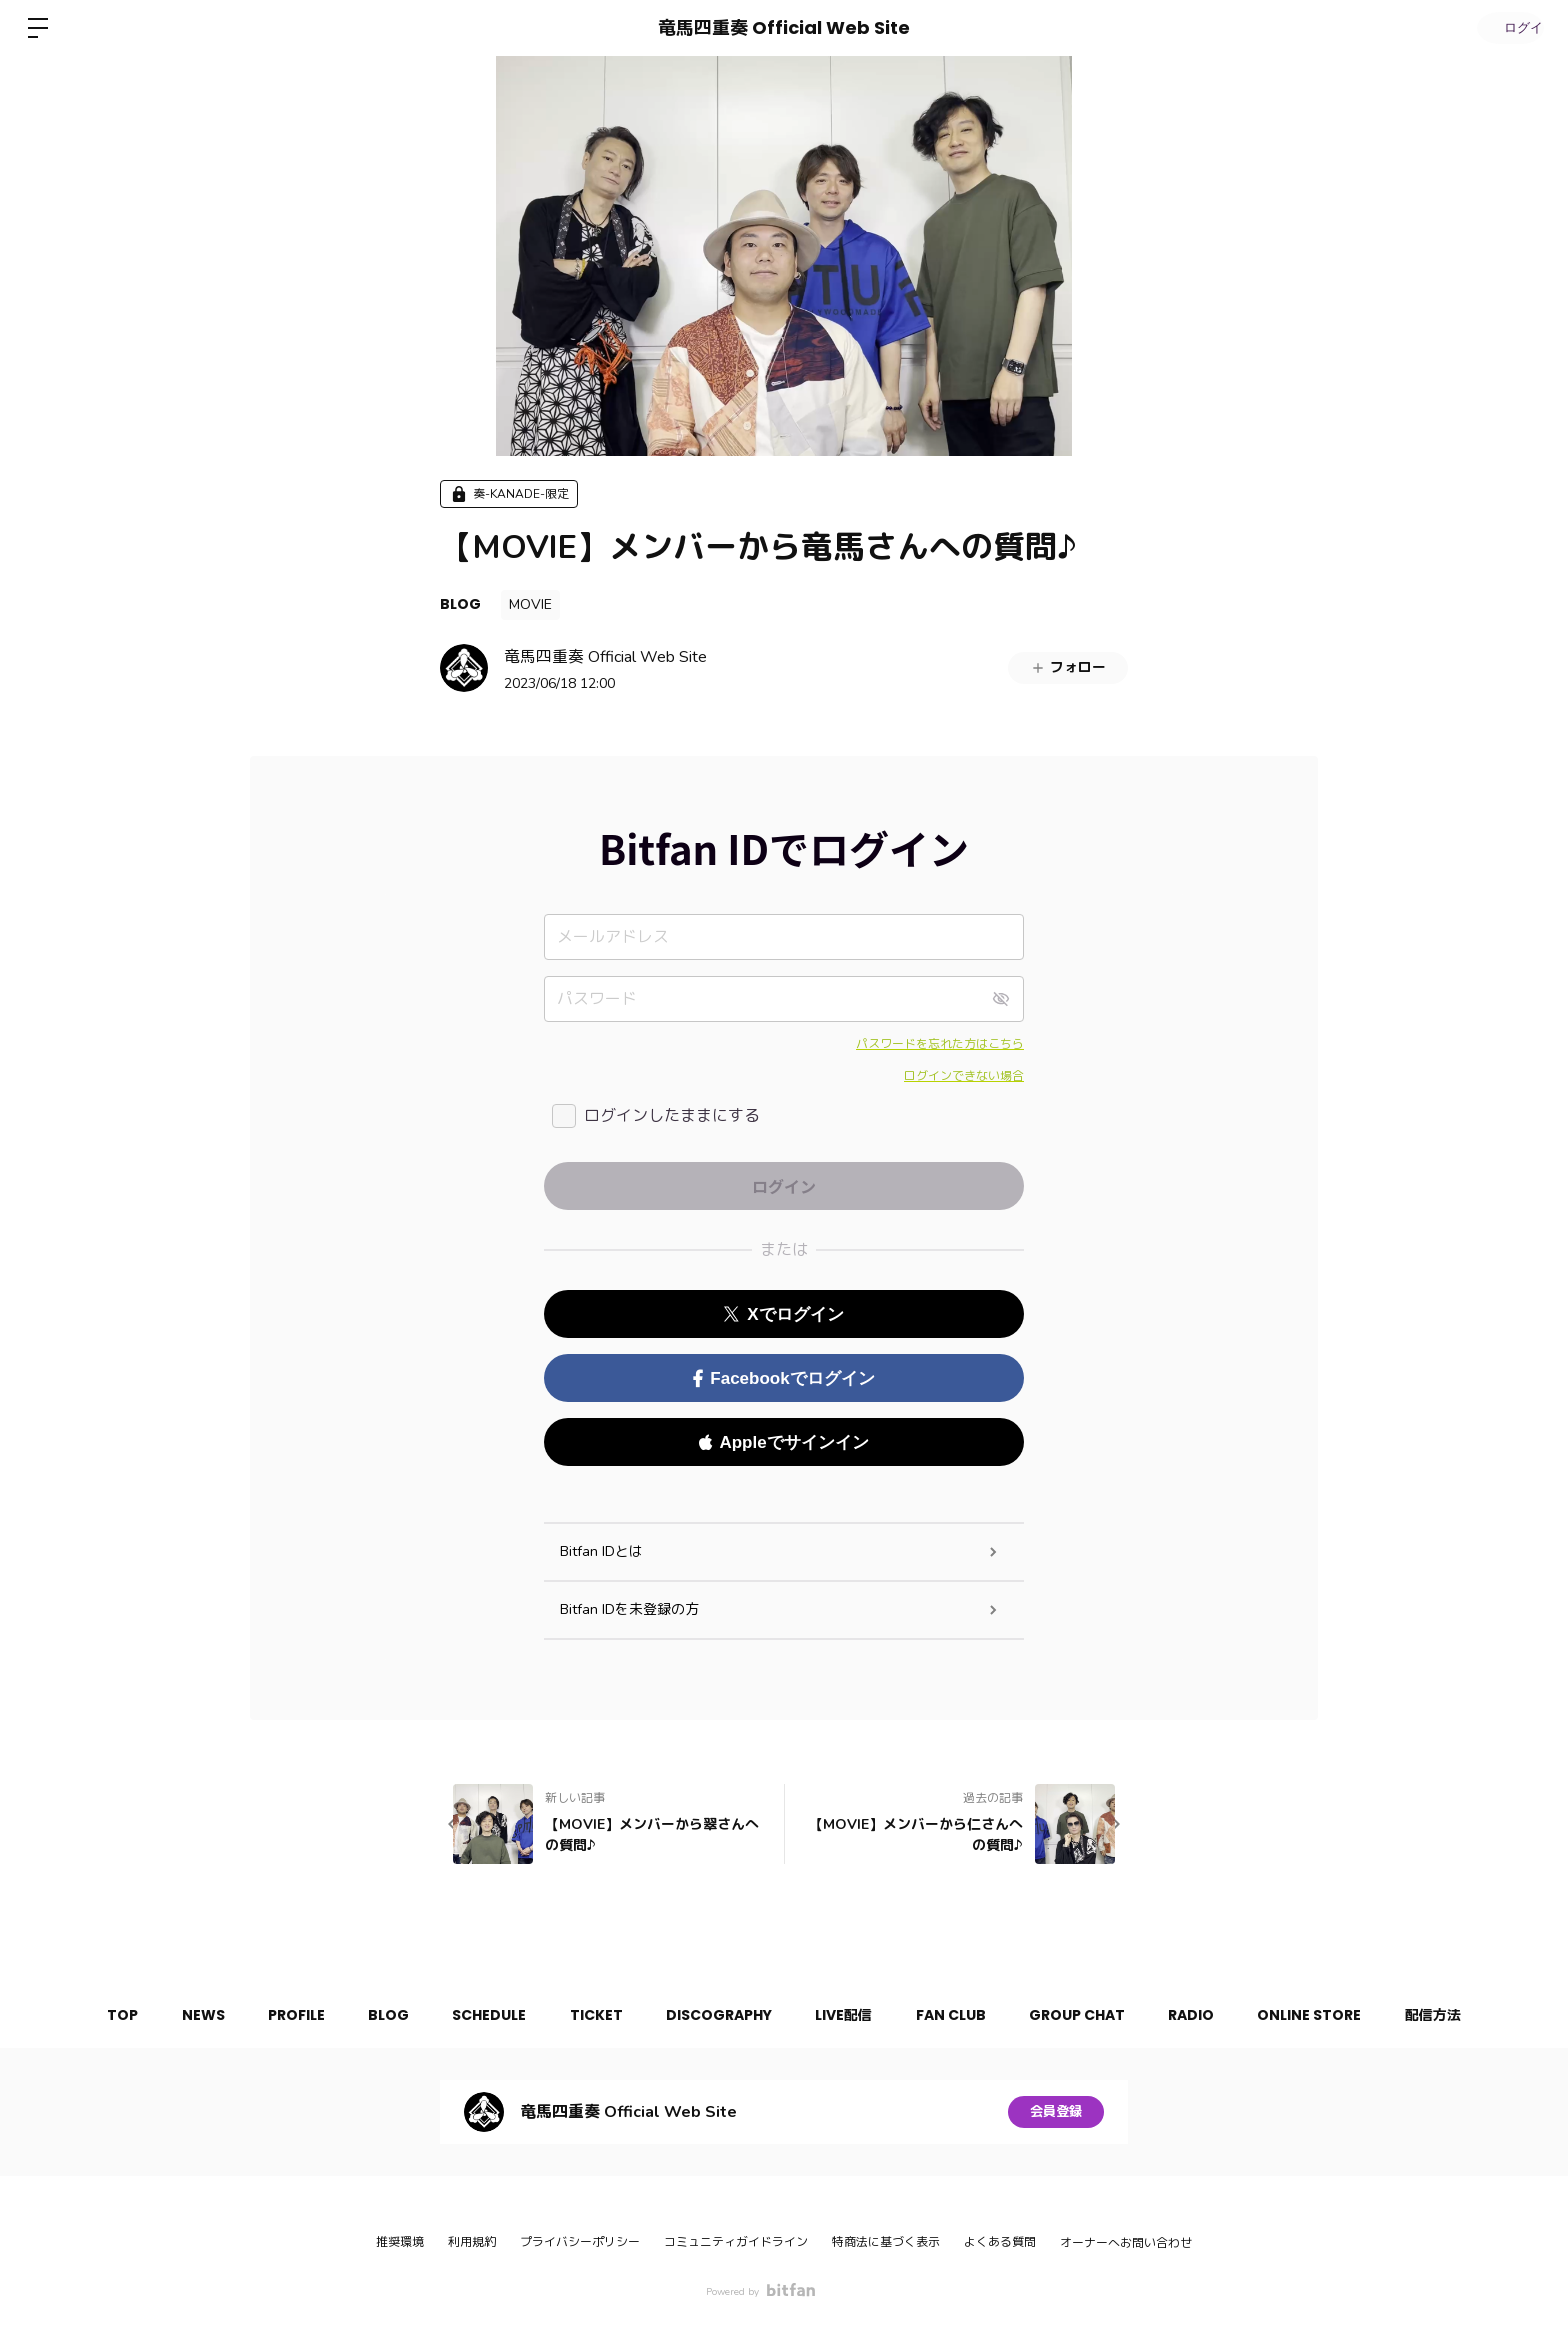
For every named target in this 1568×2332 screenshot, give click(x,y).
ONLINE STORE (1343, 2015)
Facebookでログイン (783, 1378)
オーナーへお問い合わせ (1126, 2243)
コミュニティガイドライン (736, 2242)
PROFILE (269, 2015)
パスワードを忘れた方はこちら (940, 1044)
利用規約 (472, 2242)
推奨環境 (400, 2242)
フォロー (1068, 667)
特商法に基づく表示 (886, 2242)
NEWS (169, 2015)
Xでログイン (783, 1314)
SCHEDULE (476, 2015)
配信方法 (1473, 2015)
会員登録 (1056, 2111)
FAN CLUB (964, 2015)
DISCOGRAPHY (719, 2015)
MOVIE (530, 604)
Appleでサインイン (783, 1442)
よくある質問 (1000, 2242)
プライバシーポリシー (580, 2242)
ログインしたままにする (672, 1116)
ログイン (1508, 27)
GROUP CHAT (1097, 2015)
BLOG (460, 604)
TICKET (589, 2015)
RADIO (1218, 2015)
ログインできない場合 (964, 1076)
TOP (82, 2015)
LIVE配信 (850, 2015)
